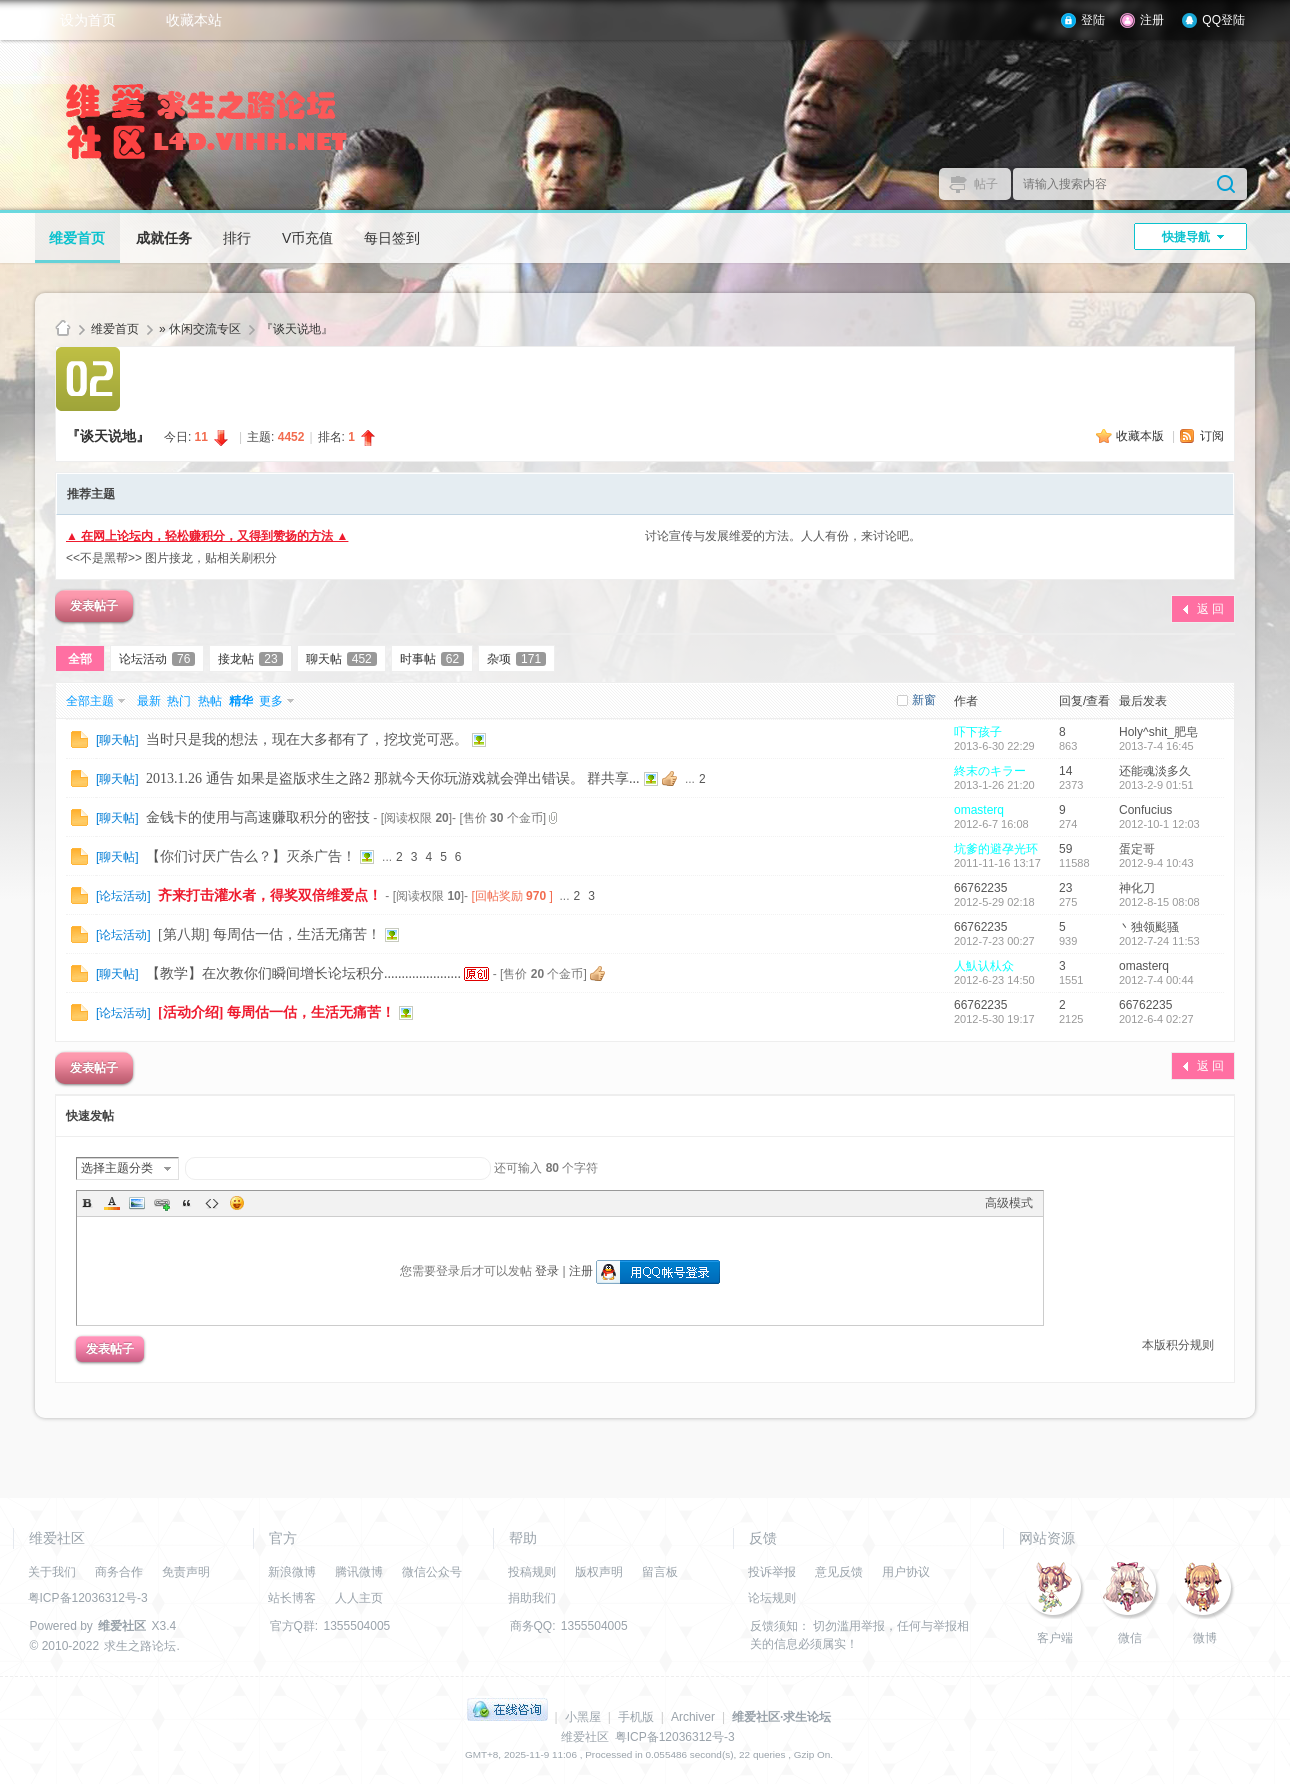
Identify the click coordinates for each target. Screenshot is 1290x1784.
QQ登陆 (1223, 20)
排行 (237, 238)
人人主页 (359, 1598)
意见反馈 (839, 1572)
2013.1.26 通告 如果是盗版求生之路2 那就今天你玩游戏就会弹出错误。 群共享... (393, 778)
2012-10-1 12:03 (1159, 824)
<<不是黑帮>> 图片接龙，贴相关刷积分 (171, 558)
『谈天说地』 (297, 329)
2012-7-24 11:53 (1159, 941)
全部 (80, 659)
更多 (271, 701)
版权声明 (599, 1572)
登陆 (1093, 20)
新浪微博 (292, 1572)
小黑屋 (583, 1717)
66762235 (980, 888)
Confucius (1145, 810)
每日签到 (392, 238)
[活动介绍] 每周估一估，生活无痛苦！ (276, 1012)
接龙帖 (250, 659)
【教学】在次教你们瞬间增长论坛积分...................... (303, 973)
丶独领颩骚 (1149, 927)
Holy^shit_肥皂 (1158, 732)
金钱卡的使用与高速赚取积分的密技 (258, 817)
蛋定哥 (1137, 849)
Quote (187, 1203)
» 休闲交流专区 (200, 329)
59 (1065, 849)
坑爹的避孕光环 (996, 849)
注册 (1152, 20)
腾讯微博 (359, 1572)
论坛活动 (157, 659)
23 (1065, 888)
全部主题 (90, 701)
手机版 (636, 1717)
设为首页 (88, 20)
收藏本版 (1141, 436)
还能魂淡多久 (1155, 771)
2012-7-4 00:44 (1156, 980)
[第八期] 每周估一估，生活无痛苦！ (269, 934)
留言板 (660, 1572)
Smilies (237, 1203)
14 (1065, 771)
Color (112, 1203)
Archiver (693, 1717)
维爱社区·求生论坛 (781, 1717)
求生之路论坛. (141, 1646)
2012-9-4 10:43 (1156, 863)
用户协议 (906, 1572)
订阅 (1212, 436)
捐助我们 (532, 1598)
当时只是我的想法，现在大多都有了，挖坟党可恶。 (307, 739)
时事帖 (432, 659)
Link (162, 1203)
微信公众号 (432, 1572)
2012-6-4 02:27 (1156, 1019)
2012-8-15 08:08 (1159, 902)
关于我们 (52, 1572)
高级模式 (1009, 1203)
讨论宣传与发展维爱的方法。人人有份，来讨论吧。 (783, 536)
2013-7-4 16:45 (1156, 746)
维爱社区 (63, 329)
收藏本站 (194, 20)
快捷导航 (1186, 237)
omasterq (979, 810)
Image (137, 1203)
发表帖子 (94, 606)
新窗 (924, 700)
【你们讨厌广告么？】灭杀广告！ (251, 856)
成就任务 (164, 238)
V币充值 (307, 238)
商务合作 (119, 1572)
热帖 (210, 701)
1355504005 (357, 1626)
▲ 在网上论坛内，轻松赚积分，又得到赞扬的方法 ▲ (207, 536)
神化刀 (1137, 888)
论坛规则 (772, 1598)
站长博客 (292, 1598)
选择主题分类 (117, 1168)
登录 (547, 1271)
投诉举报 (772, 1572)
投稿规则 (532, 1572)
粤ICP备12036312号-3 (88, 1598)
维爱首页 (77, 238)
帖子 (986, 184)
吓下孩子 (978, 732)
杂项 (516, 659)
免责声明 (186, 1572)
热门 (179, 701)
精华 (241, 701)
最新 (149, 701)
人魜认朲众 (984, 966)
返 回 (1210, 609)
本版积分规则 (1178, 1345)
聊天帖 (341, 659)
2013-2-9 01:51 (1156, 785)
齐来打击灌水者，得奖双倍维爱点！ (270, 895)
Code (212, 1203)
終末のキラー (990, 771)
